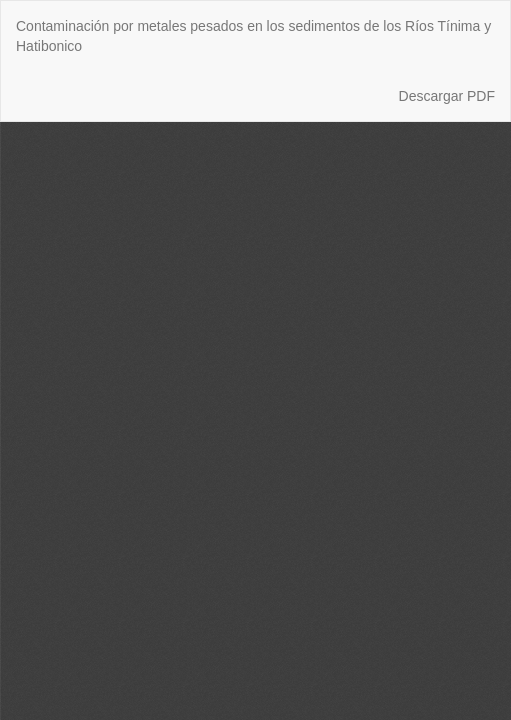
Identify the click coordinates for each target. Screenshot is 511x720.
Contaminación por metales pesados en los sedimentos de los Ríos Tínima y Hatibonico (253, 36)
